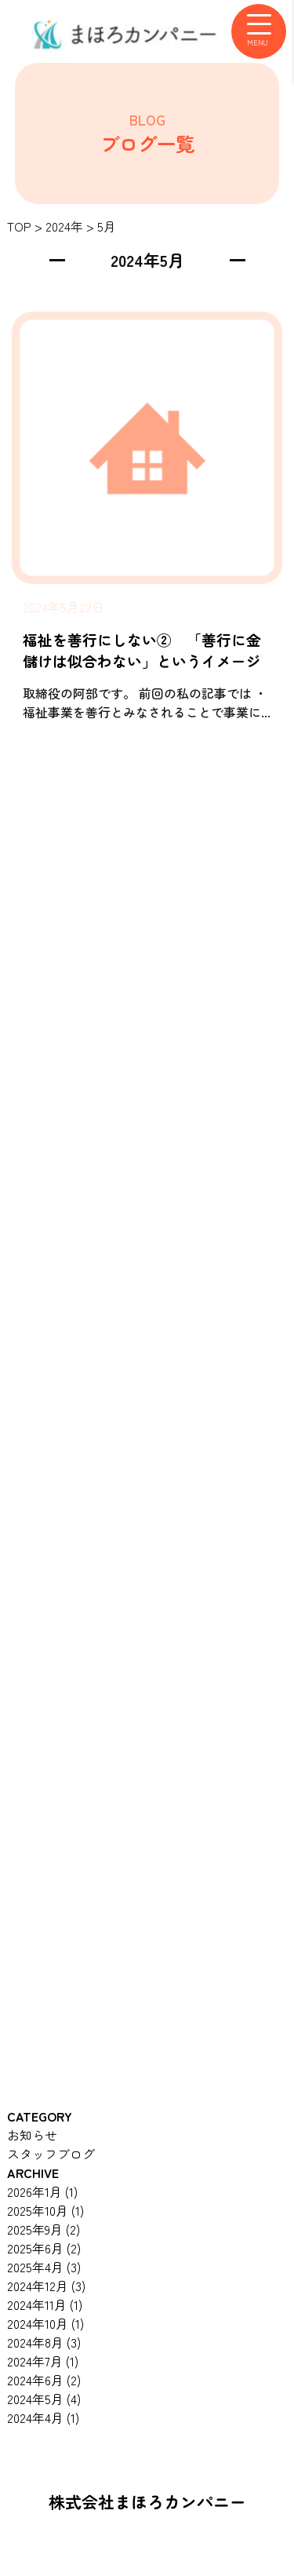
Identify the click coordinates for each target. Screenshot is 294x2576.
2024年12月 (46, 2285)
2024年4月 (43, 2417)
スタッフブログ (51, 2153)
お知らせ (32, 2134)
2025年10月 (45, 2210)
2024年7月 (42, 2361)
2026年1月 (42, 2191)
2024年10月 (45, 2323)
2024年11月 (44, 2304)
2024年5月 (44, 2398)
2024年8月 (44, 2342)
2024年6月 (44, 2379)
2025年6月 (44, 2247)
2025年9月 (43, 2229)
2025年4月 (44, 2266)
